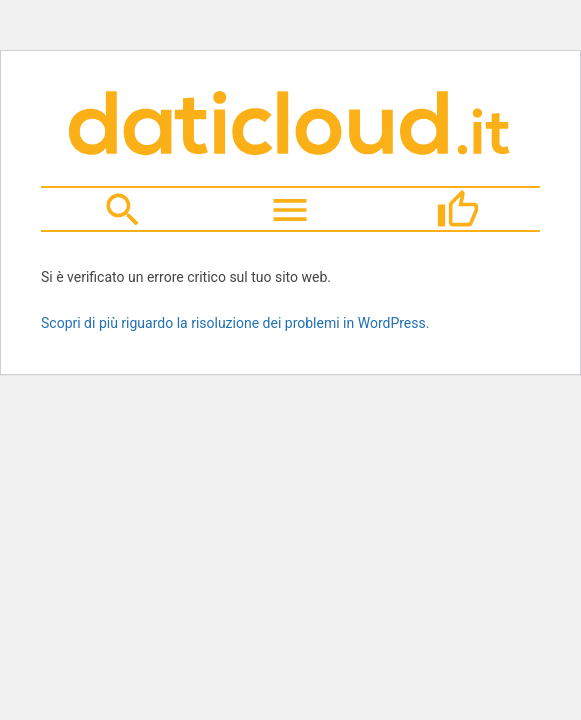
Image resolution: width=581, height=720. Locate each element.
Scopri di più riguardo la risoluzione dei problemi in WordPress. (235, 323)
